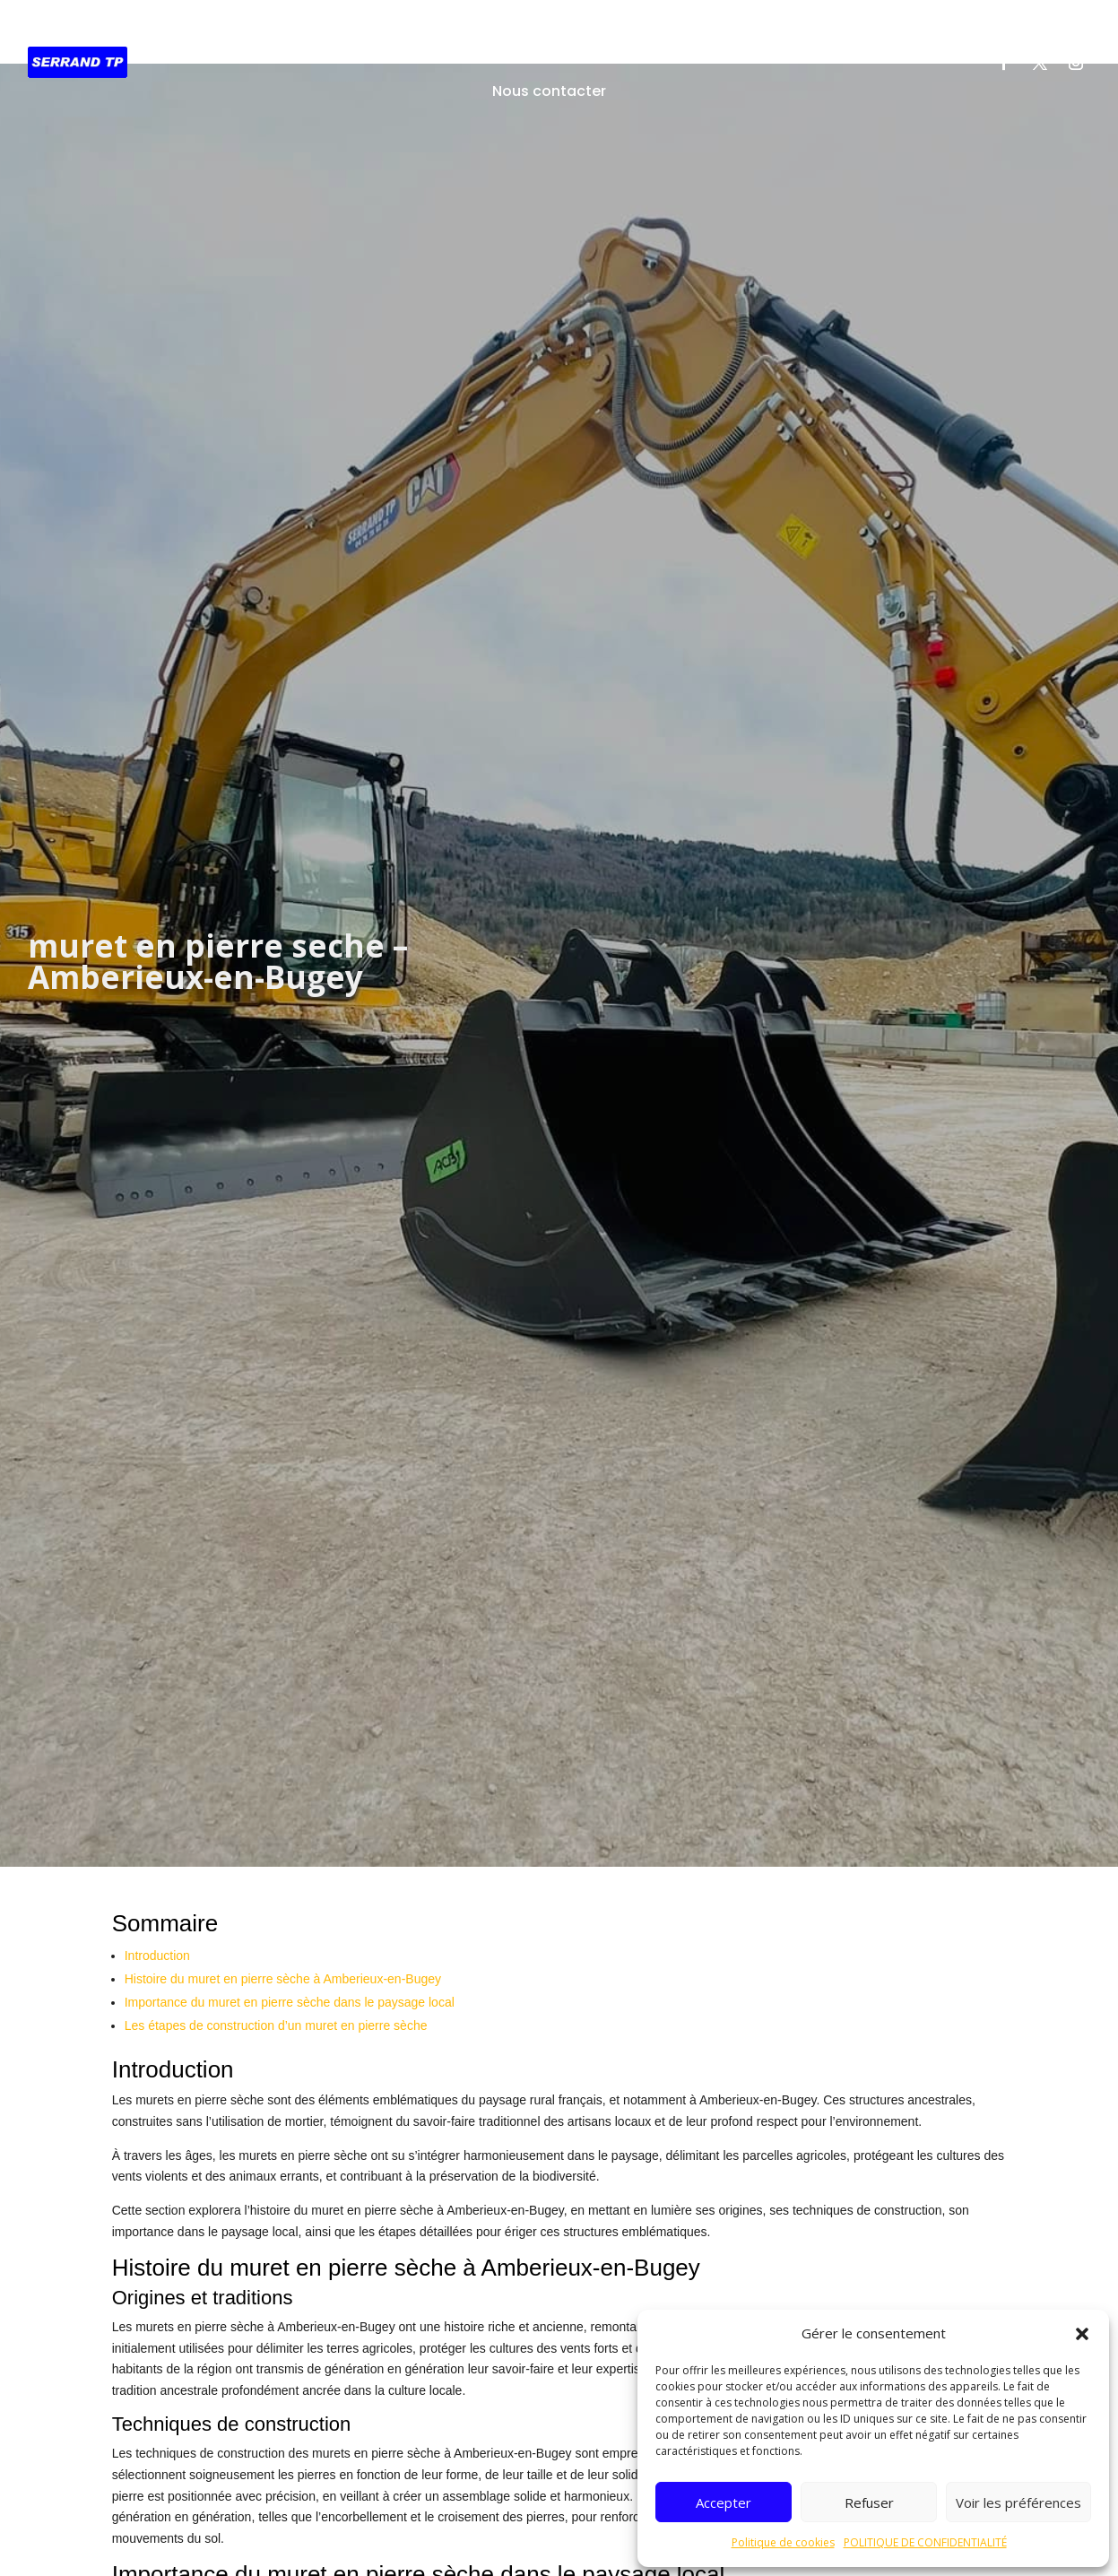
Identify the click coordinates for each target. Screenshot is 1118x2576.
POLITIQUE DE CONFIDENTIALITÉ (925, 2542)
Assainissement (554, 35)
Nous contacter (549, 91)
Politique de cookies (783, 2542)
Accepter (723, 2502)
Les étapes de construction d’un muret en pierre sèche (276, 2015)
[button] (1082, 2334)
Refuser (869, 2502)
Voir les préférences (1018, 2502)
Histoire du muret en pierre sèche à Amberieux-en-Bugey (283, 1968)
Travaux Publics (420, 35)
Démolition (671, 35)
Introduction (157, 1945)
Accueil (317, 35)
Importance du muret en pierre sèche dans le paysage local (290, 1991)
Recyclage (769, 35)
